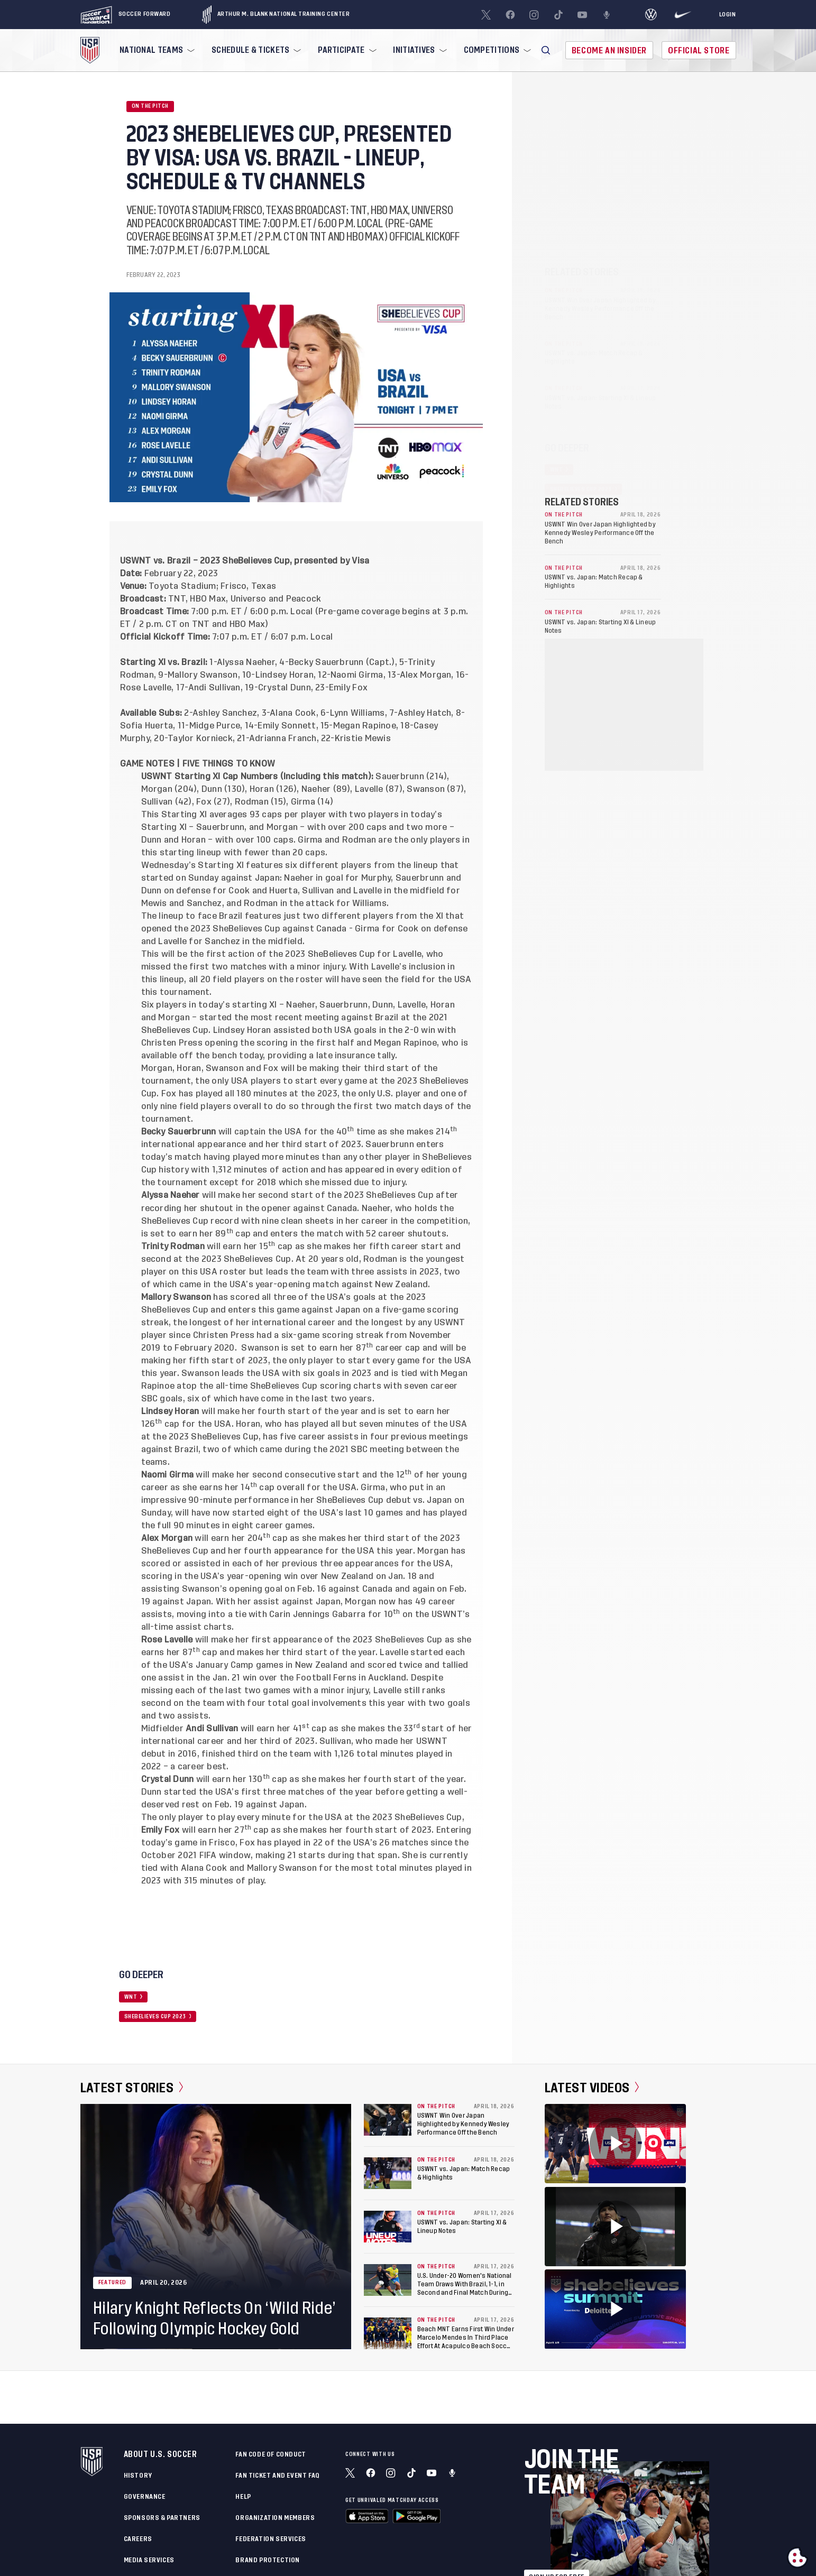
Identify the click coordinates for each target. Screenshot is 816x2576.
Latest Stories (132, 2087)
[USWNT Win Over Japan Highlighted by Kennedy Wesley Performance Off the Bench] (387, 2120)
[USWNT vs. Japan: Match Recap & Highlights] (387, 2173)
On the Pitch (150, 106)
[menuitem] (156, 50)
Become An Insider (609, 50)
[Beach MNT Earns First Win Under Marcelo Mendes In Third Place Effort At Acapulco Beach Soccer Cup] (387, 2333)
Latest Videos (592, 2087)
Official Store (698, 50)
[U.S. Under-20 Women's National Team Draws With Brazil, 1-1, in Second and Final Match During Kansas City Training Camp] (387, 2280)
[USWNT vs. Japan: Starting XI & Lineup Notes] (387, 2226)
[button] (546, 50)
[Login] (727, 15)
